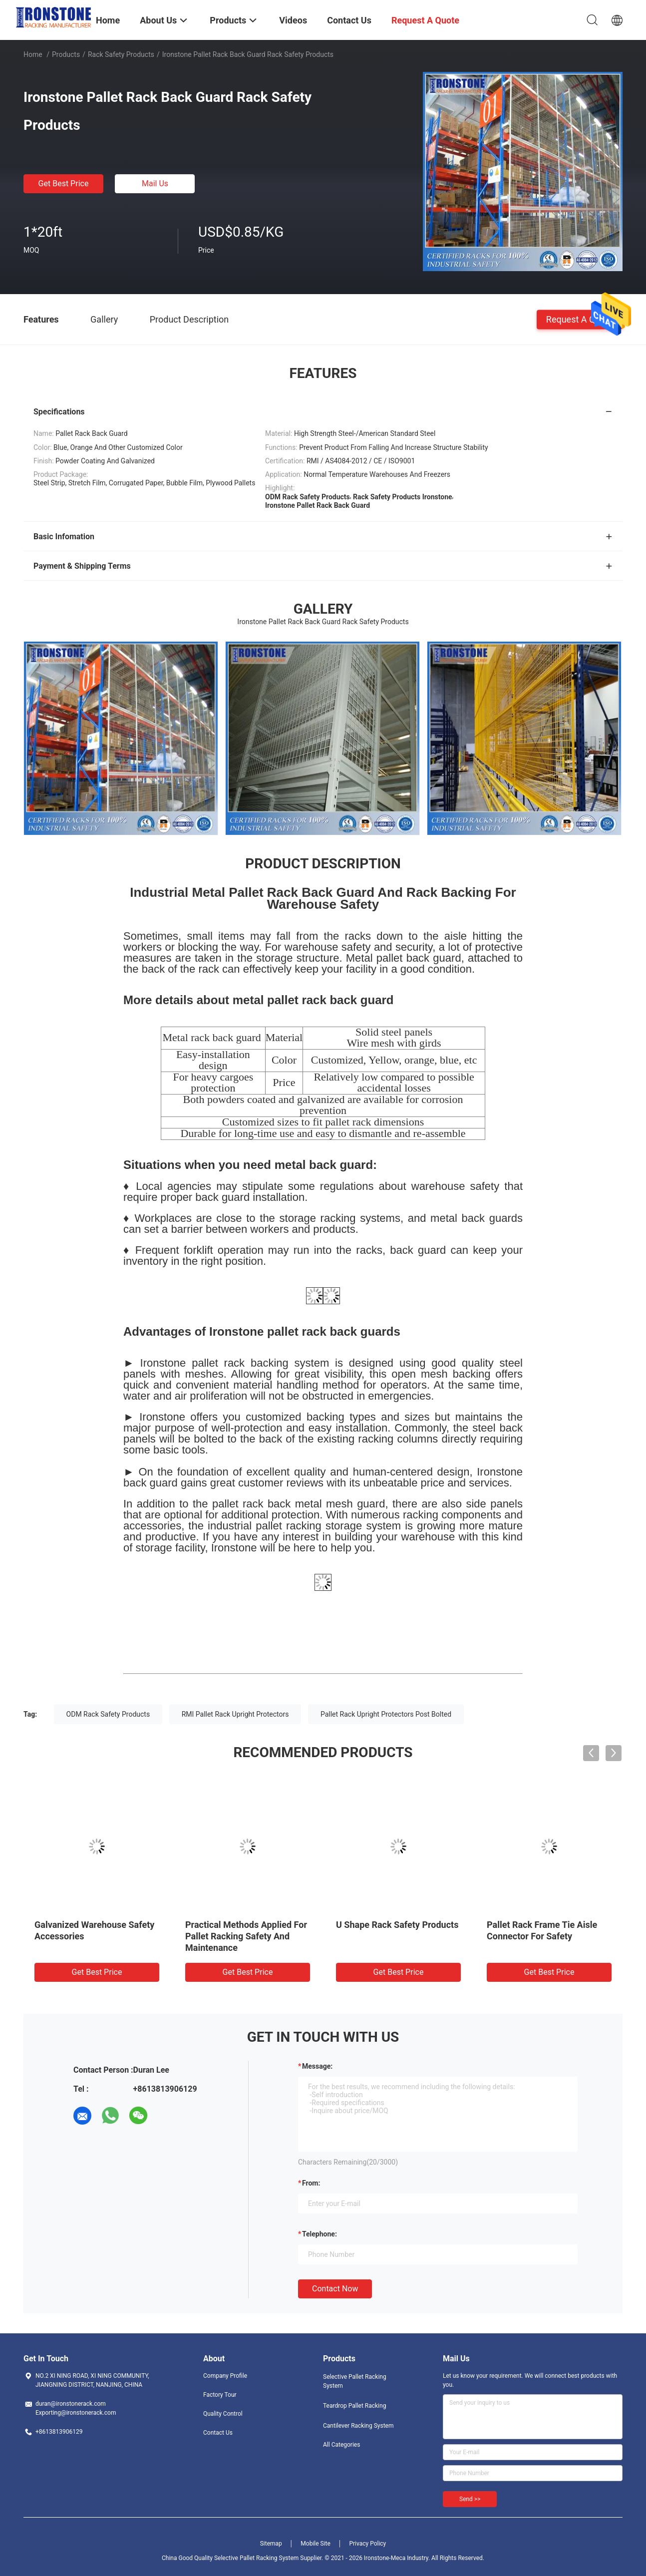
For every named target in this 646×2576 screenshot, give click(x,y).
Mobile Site (315, 2543)
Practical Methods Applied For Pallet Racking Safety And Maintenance (246, 1936)
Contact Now (335, 2288)
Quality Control (223, 2413)
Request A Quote (579, 319)
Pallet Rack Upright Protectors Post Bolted (386, 1714)
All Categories (341, 2444)
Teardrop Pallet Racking (354, 2405)
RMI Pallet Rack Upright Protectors (235, 1714)
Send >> (469, 2499)
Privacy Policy (367, 2543)
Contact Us (218, 2432)
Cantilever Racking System (358, 2425)
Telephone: (319, 2234)
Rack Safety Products (121, 54)
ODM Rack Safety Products (108, 1714)
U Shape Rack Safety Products (397, 1924)
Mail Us (155, 183)
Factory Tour (220, 2394)
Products (66, 54)
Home (32, 54)
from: (311, 2183)
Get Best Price (63, 183)
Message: (317, 2066)
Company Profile (225, 2375)
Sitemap (271, 2543)
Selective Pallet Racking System (354, 2381)
